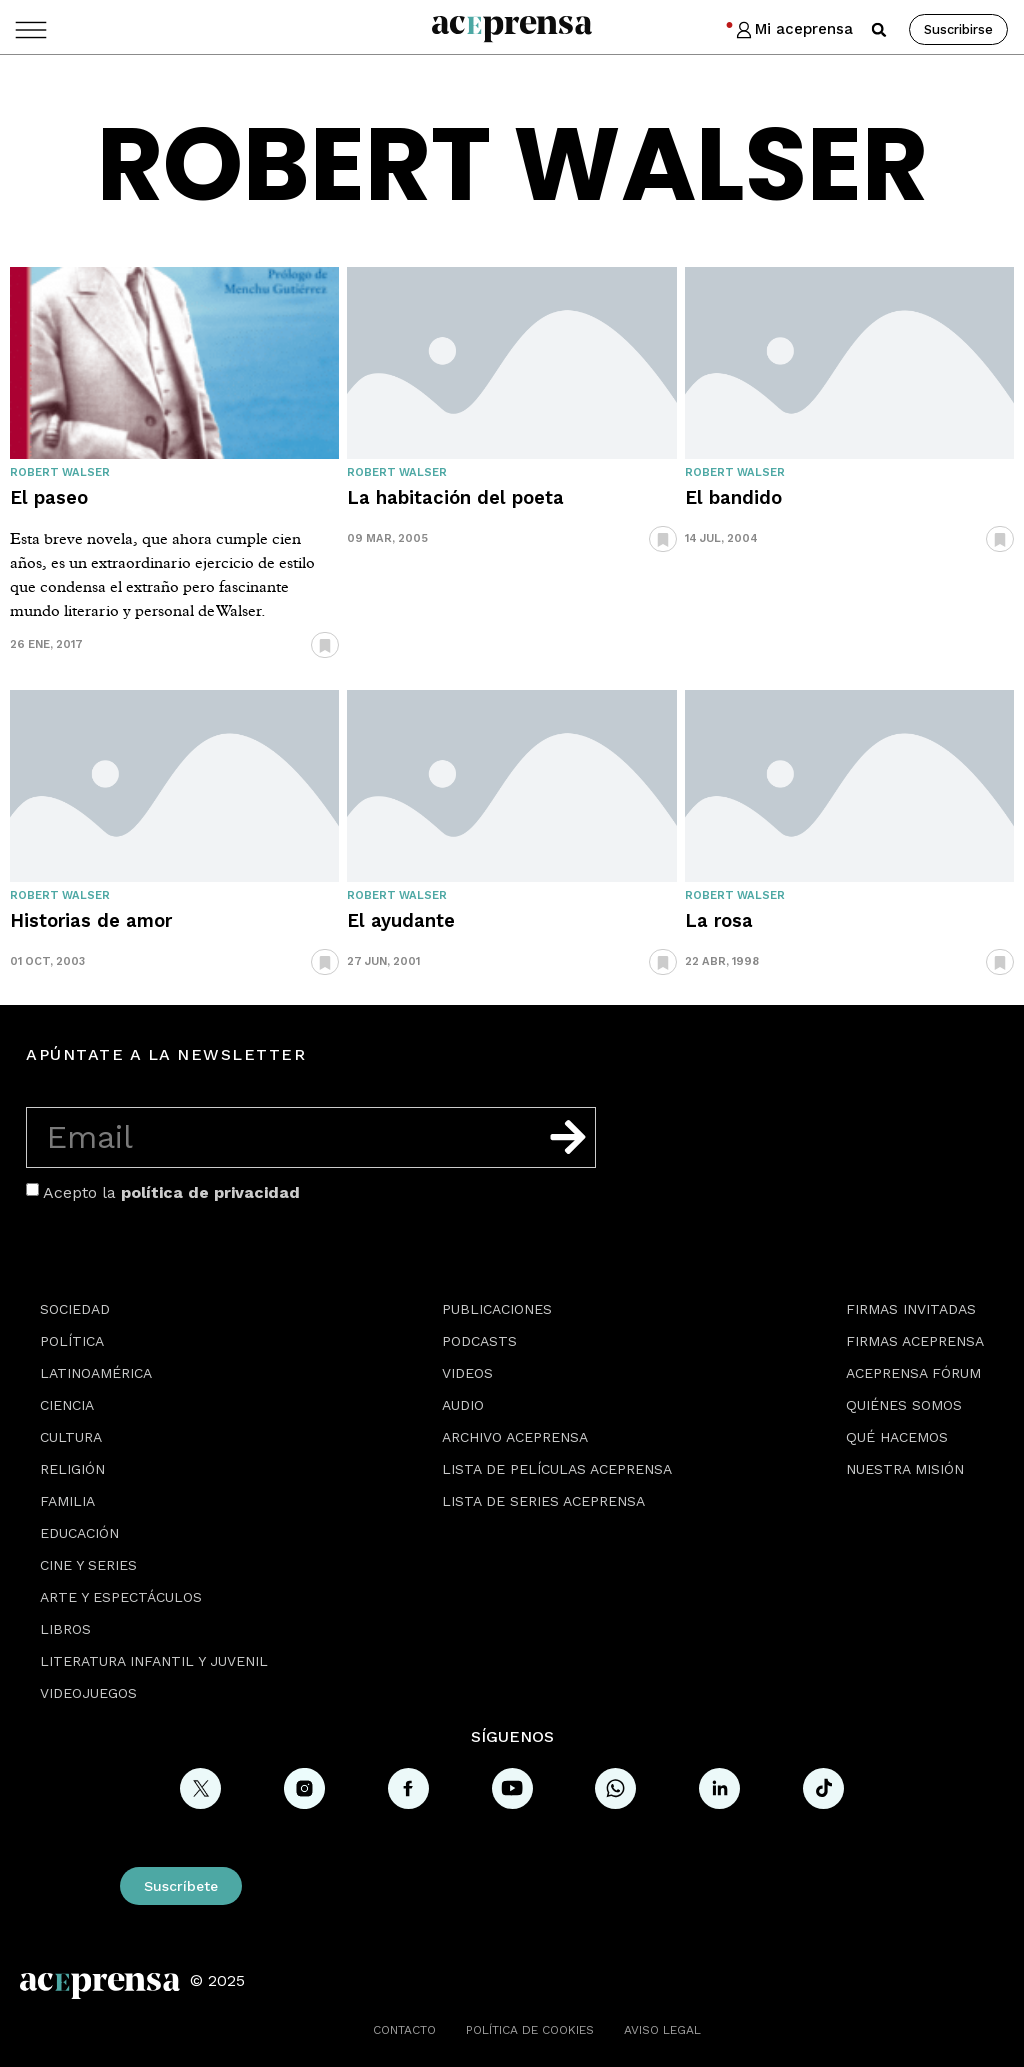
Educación (79, 1533)
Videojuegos (88, 1693)
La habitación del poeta (455, 497)
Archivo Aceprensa (515, 1437)
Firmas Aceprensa (915, 1341)
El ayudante (401, 920)
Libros (65, 1629)
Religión (72, 1469)
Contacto (404, 2030)
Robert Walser (60, 472)
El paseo (49, 497)
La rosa (719, 920)
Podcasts (479, 1341)
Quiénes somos (904, 1405)
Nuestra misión (905, 1469)
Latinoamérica (96, 1373)
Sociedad (75, 1309)
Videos (467, 1373)
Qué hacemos (897, 1437)
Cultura (71, 1437)
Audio (463, 1405)
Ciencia (67, 1405)
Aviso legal (662, 2030)
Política (72, 1341)
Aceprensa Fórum (913, 1373)
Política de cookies (530, 2030)
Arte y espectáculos (121, 1597)
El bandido (733, 497)
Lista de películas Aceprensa (557, 1469)
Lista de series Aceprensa (543, 1501)
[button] (879, 30)
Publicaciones (497, 1309)
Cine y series (88, 1565)
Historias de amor (91, 920)
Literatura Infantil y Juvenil (154, 1661)
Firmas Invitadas (911, 1309)
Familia (67, 1501)
